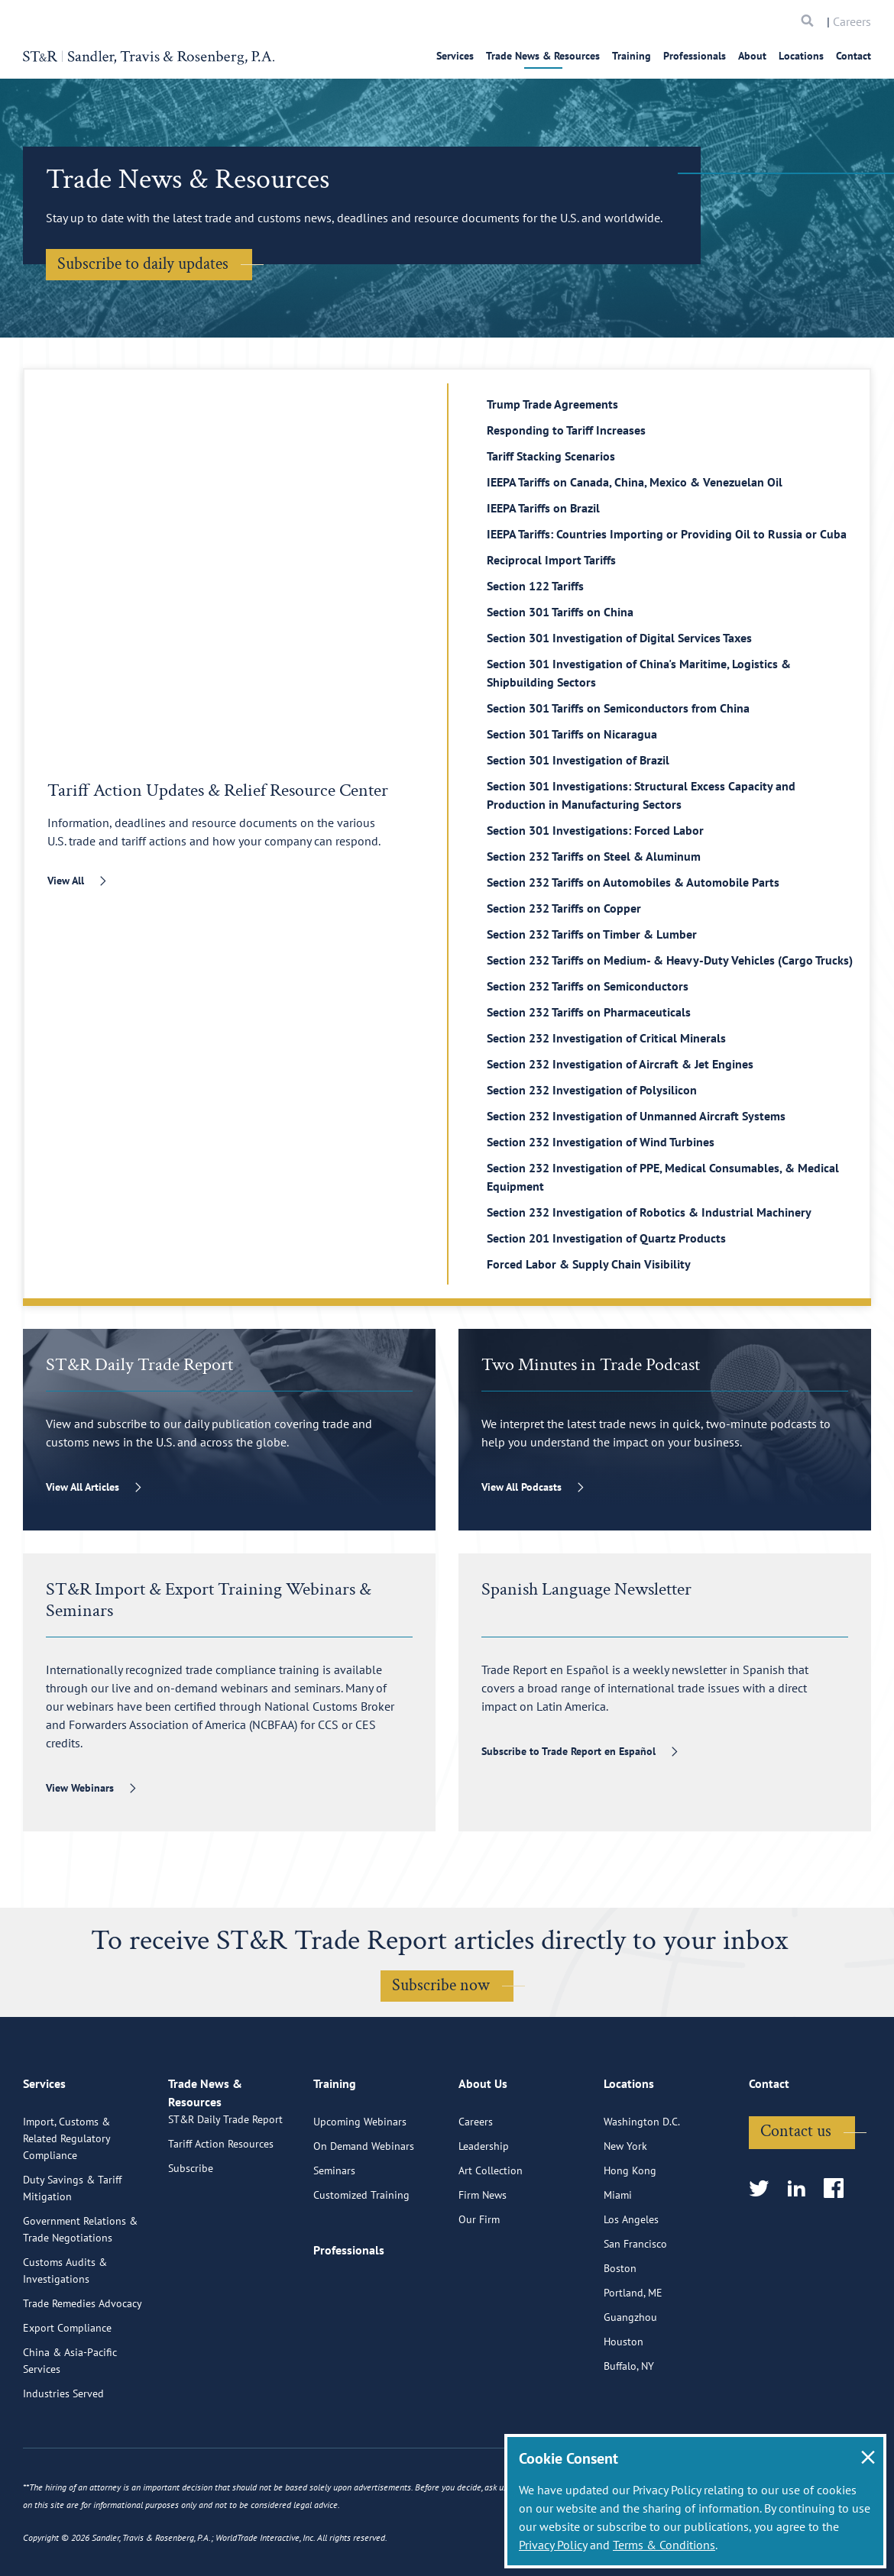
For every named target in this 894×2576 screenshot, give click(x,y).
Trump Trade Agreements (552, 404)
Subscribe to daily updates (142, 264)
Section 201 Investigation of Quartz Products (606, 1238)
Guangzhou (630, 2380)
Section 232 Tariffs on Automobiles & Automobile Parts (633, 882)
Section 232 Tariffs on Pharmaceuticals (589, 1012)
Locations (801, 56)
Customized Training (361, 2258)
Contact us (795, 2194)
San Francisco (635, 2307)
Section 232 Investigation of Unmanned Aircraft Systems (636, 1115)
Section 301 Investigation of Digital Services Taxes (619, 637)
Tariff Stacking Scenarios (551, 456)
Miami (618, 2258)
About (752, 56)
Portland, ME (633, 2356)
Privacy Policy (553, 2544)
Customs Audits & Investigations (65, 2334)
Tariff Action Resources (221, 2225)
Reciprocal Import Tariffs (551, 559)
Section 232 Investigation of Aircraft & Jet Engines (620, 1063)
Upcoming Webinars (360, 2185)
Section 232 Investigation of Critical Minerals (606, 1038)
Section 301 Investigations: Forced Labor (595, 830)
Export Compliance (67, 2391)
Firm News (482, 2258)
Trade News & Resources (543, 56)
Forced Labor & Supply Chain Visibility (589, 1264)
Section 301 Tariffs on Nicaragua (572, 734)
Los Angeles (631, 2283)
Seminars (334, 2234)
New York (625, 2209)
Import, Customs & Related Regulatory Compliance (66, 2201)
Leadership (483, 2209)
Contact (853, 56)
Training (631, 56)
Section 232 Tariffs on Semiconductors (587, 986)
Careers (852, 21)
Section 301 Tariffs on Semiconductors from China (618, 708)
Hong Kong (630, 2234)
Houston (623, 2405)
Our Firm (479, 2283)
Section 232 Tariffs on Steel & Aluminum (594, 856)
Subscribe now (441, 1985)
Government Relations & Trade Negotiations (80, 2292)
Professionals (694, 56)
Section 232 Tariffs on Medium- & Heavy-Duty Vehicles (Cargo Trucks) (670, 960)
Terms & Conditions (664, 2544)
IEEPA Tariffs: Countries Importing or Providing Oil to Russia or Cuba (667, 533)
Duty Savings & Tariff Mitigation (72, 2251)
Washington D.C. (642, 2185)
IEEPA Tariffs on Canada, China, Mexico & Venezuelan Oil (634, 482)
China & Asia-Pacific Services (70, 2424)
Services (455, 56)
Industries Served (63, 2457)
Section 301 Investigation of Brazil (578, 760)
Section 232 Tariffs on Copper (564, 908)
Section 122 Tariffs (535, 585)
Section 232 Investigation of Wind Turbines (600, 1141)
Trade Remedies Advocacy (82, 2367)
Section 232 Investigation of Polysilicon (592, 1089)
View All (65, 880)
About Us (482, 2153)
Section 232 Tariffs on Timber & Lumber (592, 934)
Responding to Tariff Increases (566, 430)
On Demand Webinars (363, 2209)
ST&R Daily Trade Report (225, 2200)
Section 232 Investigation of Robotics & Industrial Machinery (649, 1212)
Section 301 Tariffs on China (560, 611)
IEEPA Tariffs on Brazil (543, 508)
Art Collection (490, 2234)
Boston (620, 2331)
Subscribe (190, 2249)
